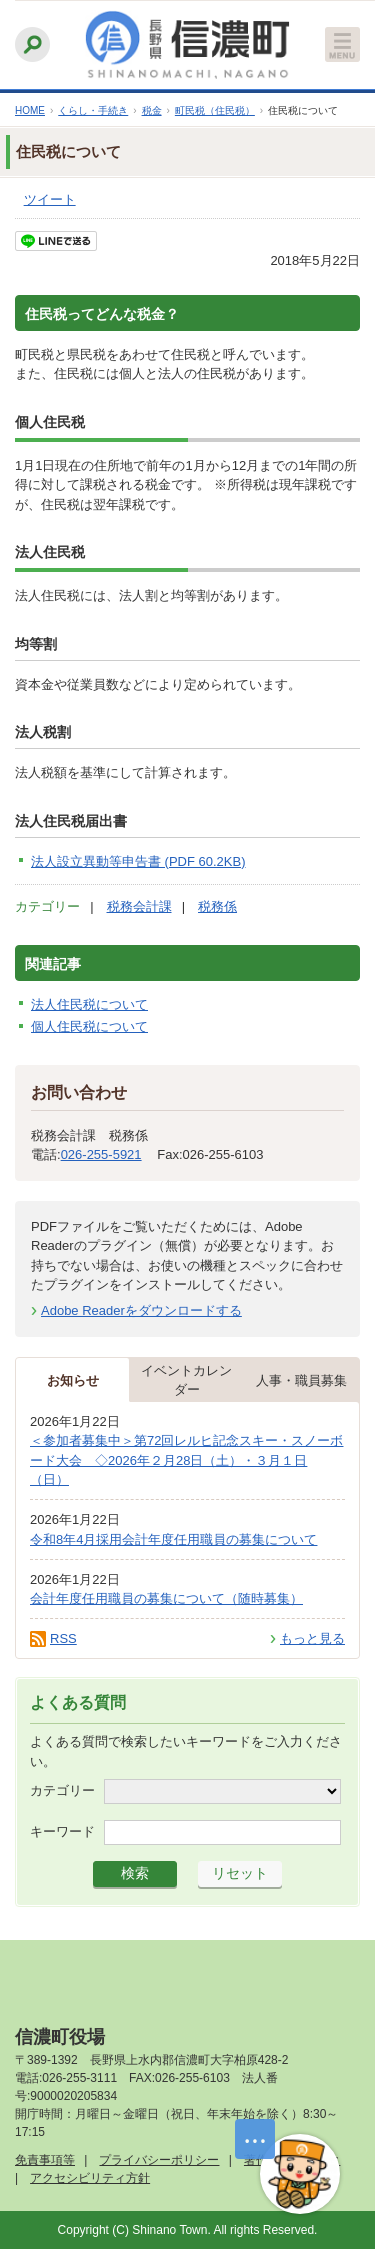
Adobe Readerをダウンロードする (141, 1310)
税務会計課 (139, 906)
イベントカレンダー (186, 1380)
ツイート (50, 199)
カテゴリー (62, 1790)
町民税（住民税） (215, 110)
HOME (30, 110)
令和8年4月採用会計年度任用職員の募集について (173, 1539)
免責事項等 (45, 2160)
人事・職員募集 (301, 1380)
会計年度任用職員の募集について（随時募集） (166, 1598)
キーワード (62, 1831)
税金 (152, 110)
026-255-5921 (101, 1154)
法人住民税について (89, 1004)
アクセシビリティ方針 (90, 2178)
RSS (63, 1638)
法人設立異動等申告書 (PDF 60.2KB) (138, 861)
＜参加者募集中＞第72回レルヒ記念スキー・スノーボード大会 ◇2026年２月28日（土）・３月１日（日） (186, 1460)
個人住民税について (89, 1026)
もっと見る (312, 1638)
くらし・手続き (93, 110)
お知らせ (73, 1380)
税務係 (217, 906)
